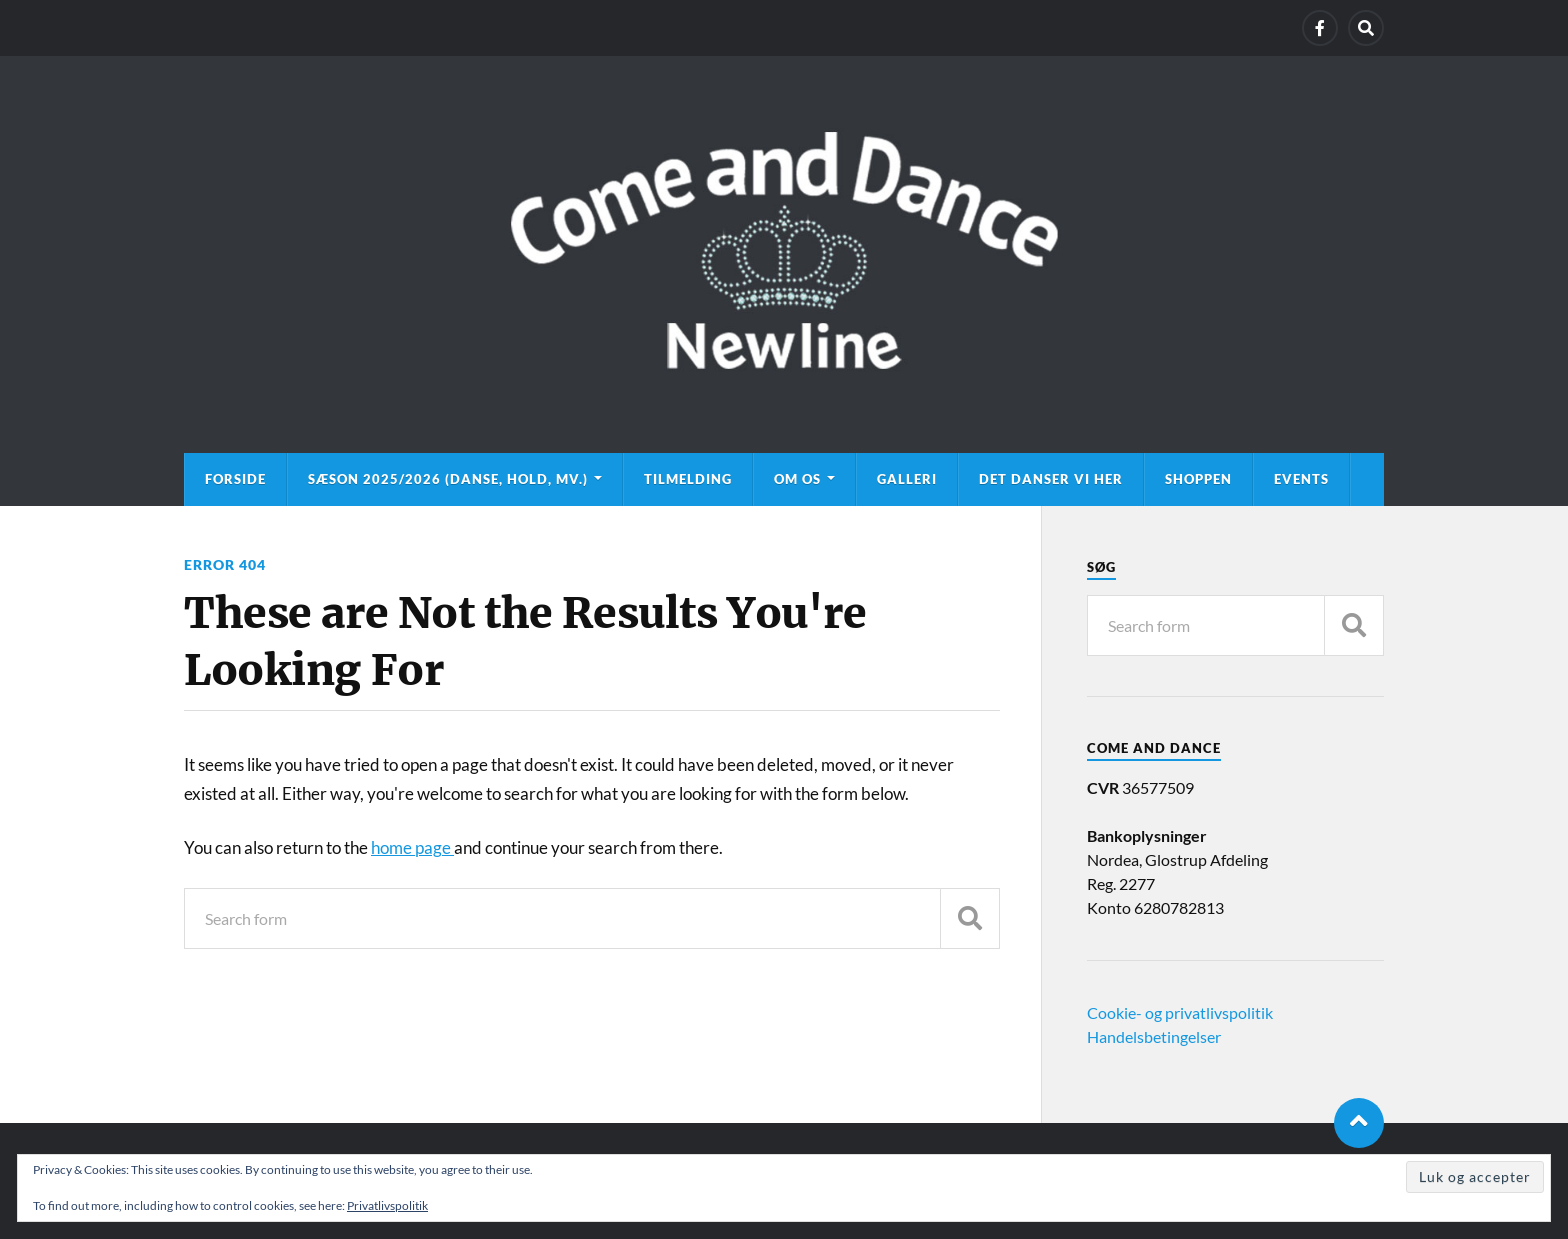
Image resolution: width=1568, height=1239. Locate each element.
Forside (235, 479)
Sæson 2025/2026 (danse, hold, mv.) (448, 479)
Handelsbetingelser (1154, 1036)
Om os (797, 479)
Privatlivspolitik (387, 1205)
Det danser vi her (1051, 479)
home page (412, 847)
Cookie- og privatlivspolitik (1180, 1012)
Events (1301, 479)
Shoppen (1198, 479)
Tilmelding (688, 479)
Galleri (907, 479)
